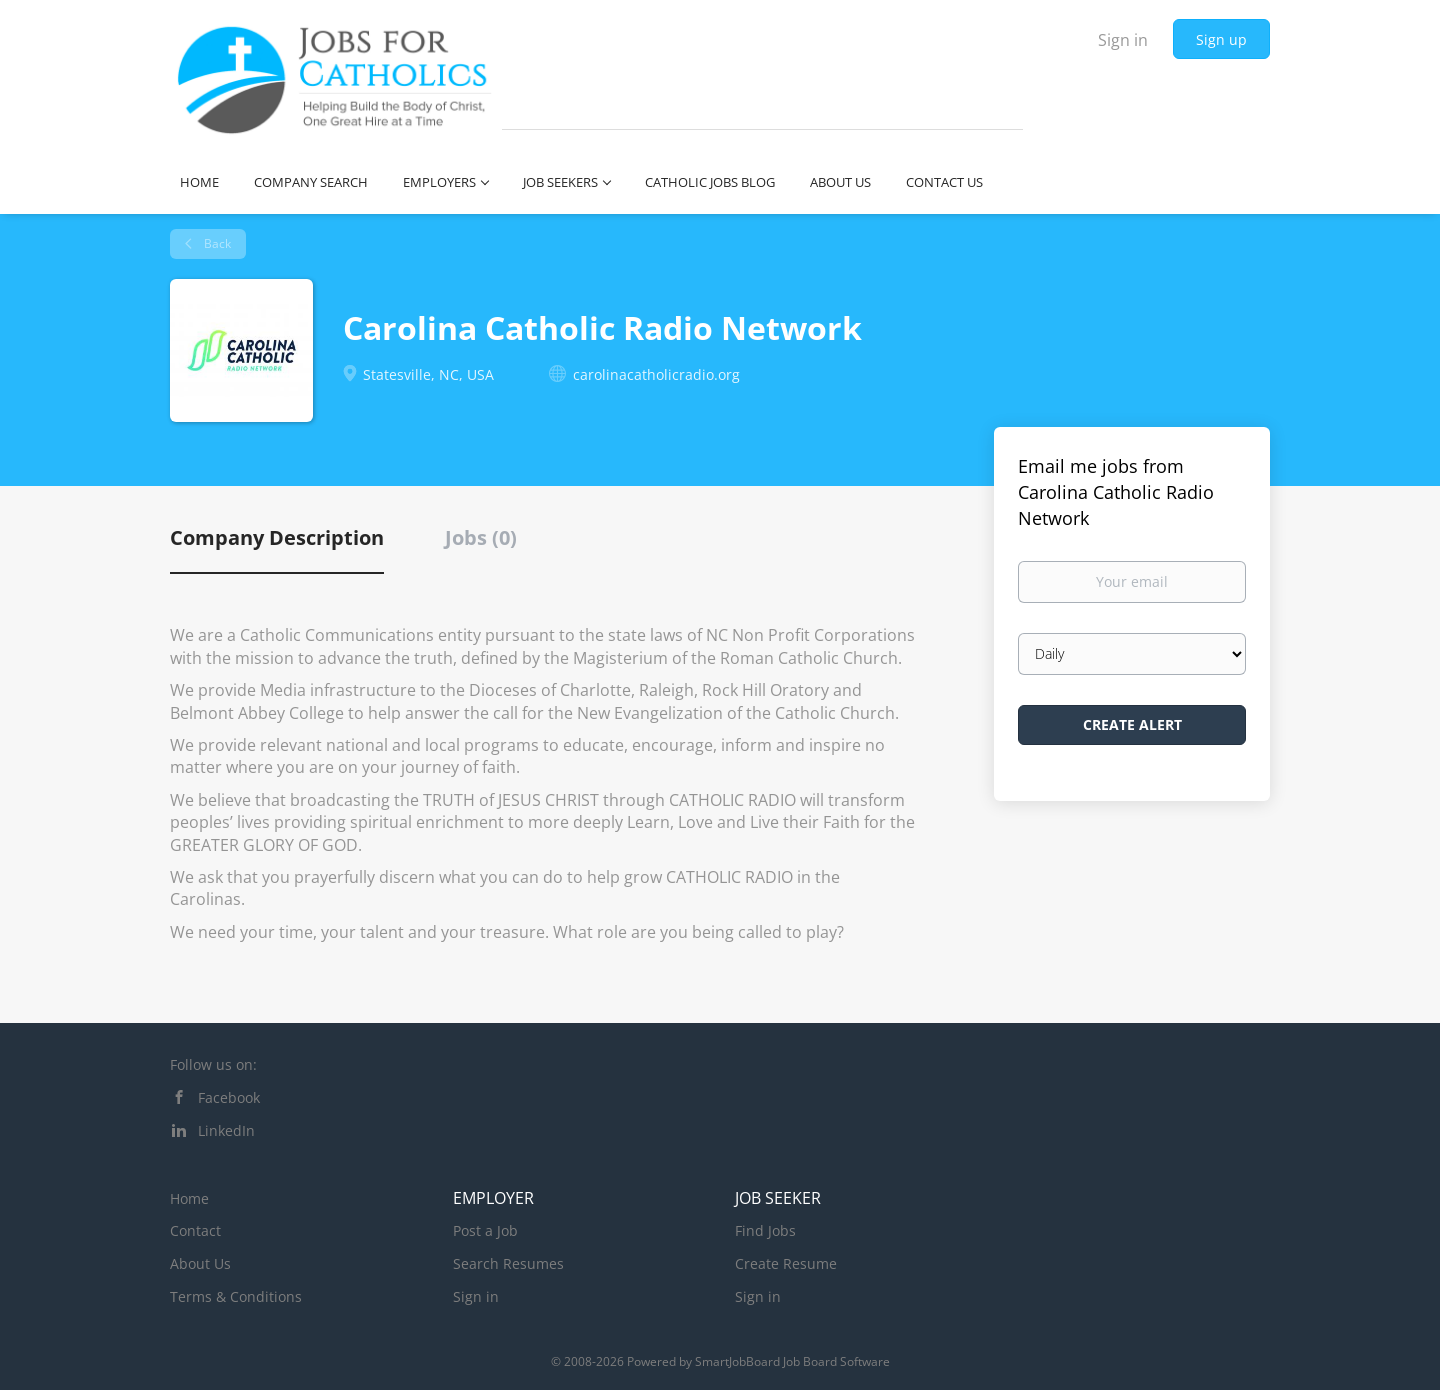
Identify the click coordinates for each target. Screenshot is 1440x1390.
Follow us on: (213, 1064)
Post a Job (485, 1230)
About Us (200, 1263)
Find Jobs (765, 1230)
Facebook (229, 1097)
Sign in (1123, 40)
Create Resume (786, 1263)
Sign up (1221, 39)
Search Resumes (508, 1263)
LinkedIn (226, 1130)
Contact (195, 1230)
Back (216, 243)
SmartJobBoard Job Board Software (792, 1361)
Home (189, 1198)
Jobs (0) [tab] (481, 537)
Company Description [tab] (277, 537)
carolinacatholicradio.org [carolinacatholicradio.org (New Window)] (656, 374)
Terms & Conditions (236, 1296)
